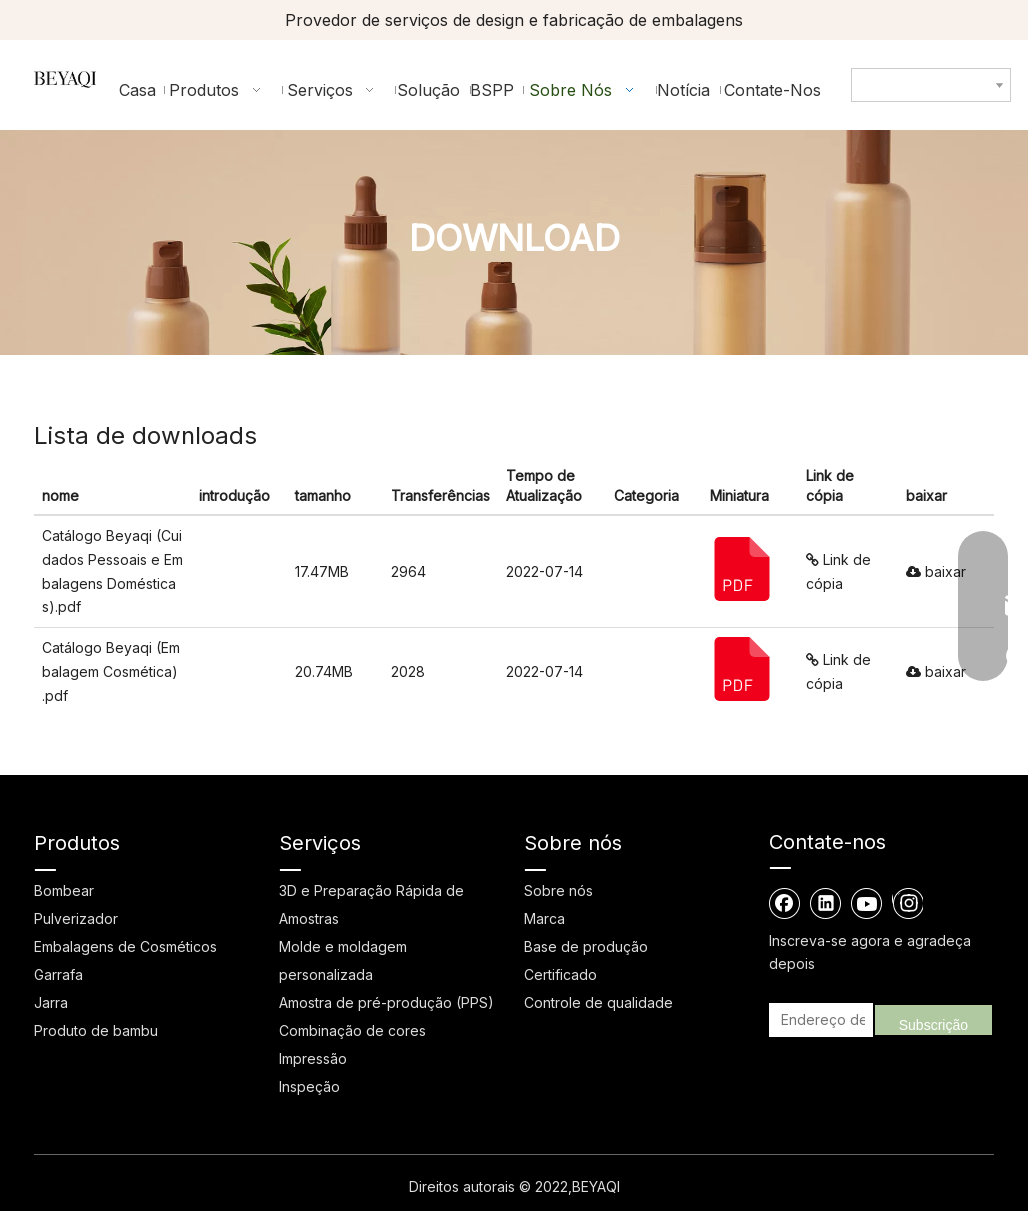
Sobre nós (558, 890)
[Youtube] (867, 903)
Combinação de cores (352, 1030)
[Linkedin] (826, 903)
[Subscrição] (933, 1020)
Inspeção (309, 1086)
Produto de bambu (96, 1030)
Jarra (51, 1002)
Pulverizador (76, 918)
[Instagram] (907, 903)
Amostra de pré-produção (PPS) (386, 1002)
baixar (936, 571)
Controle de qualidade (598, 1002)
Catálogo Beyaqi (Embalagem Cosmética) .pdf (111, 671)
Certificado (560, 974)
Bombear (64, 890)
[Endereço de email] (818, 1020)
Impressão (313, 1058)
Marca (544, 918)
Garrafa (58, 974)
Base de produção (586, 946)
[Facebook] (785, 903)
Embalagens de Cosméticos (125, 946)
